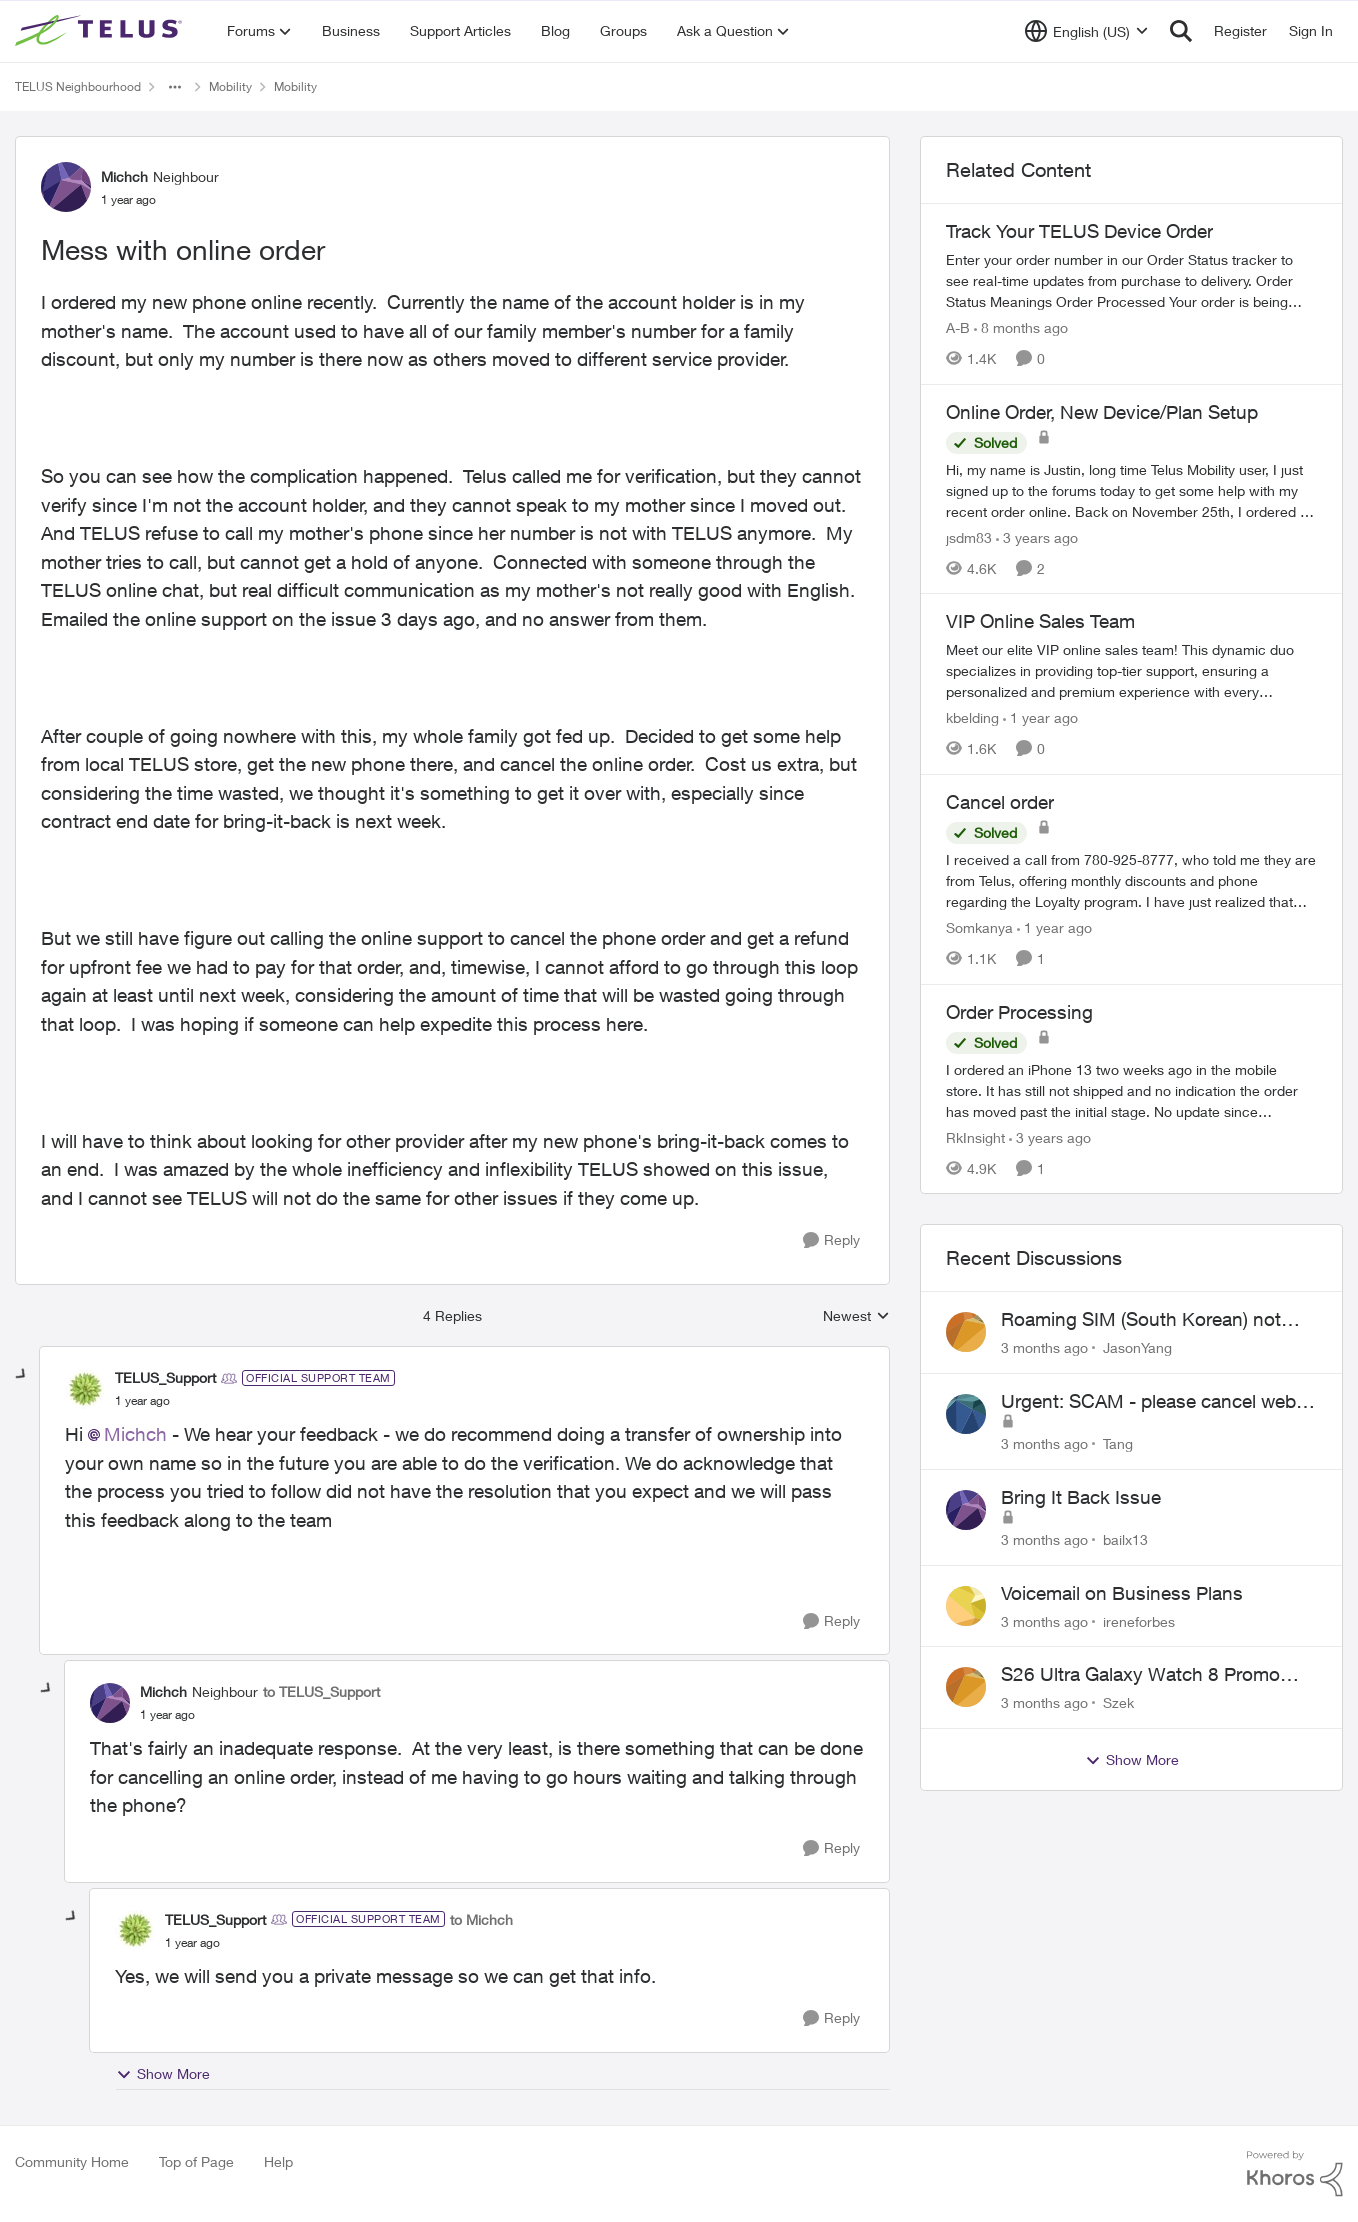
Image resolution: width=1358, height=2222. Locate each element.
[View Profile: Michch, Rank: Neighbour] (66, 187)
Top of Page (196, 2161)
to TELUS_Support (321, 1691)
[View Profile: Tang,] (966, 1414)
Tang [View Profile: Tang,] (1118, 1443)
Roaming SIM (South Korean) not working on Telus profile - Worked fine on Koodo (1141, 1320)
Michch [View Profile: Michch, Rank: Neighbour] (124, 176)
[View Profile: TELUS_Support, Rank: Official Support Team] (85, 1389)
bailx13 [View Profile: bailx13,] (1125, 1539)
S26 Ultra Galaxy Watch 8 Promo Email (1140, 1675)
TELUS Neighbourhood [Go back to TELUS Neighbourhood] (78, 86)
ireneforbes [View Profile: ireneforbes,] (1139, 1620)
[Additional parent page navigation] (175, 87)
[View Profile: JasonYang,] (966, 1332)
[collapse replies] (22, 1375)
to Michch (481, 1919)
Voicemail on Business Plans (1122, 1593)
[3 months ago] (1044, 1347)
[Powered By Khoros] (1295, 2174)
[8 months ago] (1021, 327)
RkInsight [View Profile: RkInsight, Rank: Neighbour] (975, 1136)
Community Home (72, 2161)
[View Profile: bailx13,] (966, 1510)
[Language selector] (1086, 31)
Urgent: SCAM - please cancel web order (1148, 1402)
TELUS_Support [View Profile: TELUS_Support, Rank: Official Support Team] (165, 1377)
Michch (135, 1434)
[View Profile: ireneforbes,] (966, 1606)
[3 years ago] (1037, 536)
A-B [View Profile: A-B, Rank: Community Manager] (958, 327)
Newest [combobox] (856, 1316)
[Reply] (831, 1240)
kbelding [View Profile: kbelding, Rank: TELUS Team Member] (972, 717)
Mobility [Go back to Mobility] (230, 86)
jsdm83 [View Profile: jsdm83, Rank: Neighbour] (969, 536)
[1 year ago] (1040, 717)
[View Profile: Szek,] (966, 1687)
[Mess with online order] (142, 1401)
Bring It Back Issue (1081, 1497)
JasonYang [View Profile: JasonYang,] (1137, 1347)
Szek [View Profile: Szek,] (1118, 1702)
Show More (163, 2074)
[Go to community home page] (101, 31)
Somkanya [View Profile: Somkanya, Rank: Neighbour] (979, 927)
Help (278, 2161)
